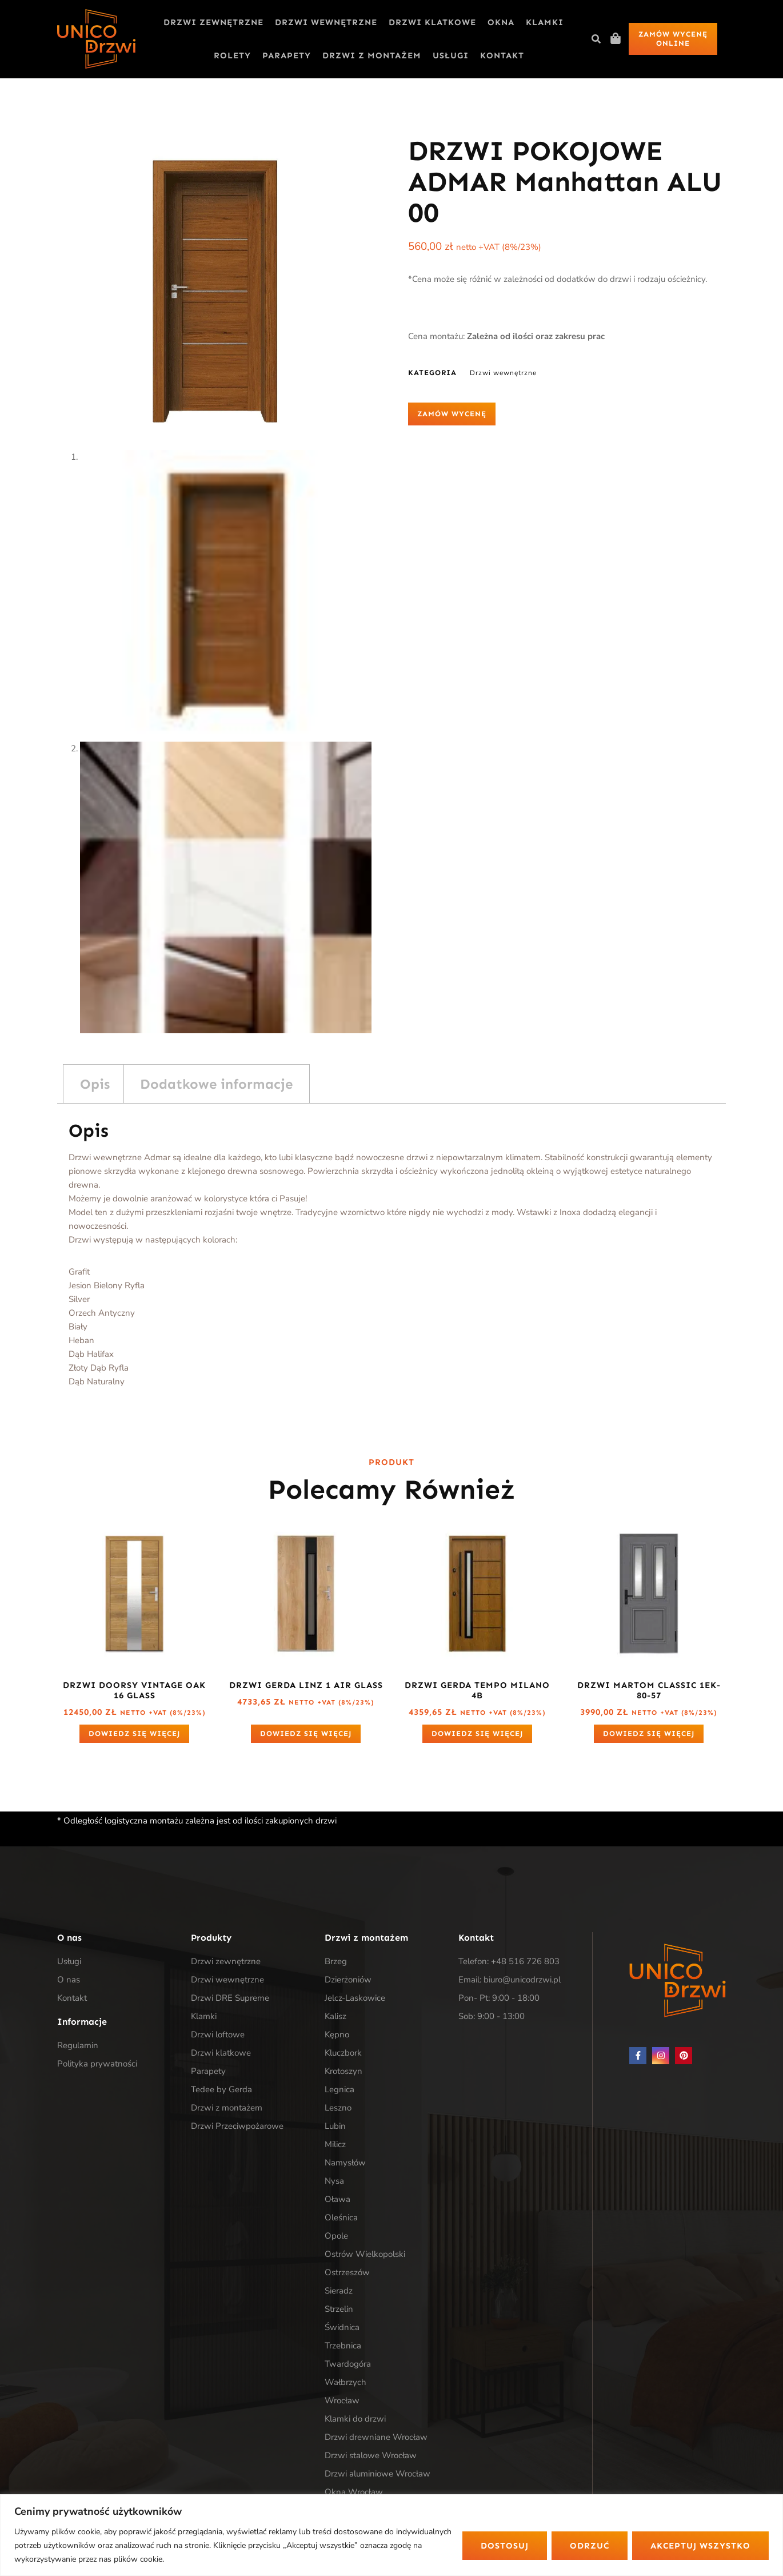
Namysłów (345, 2162)
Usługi (451, 55)
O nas (68, 1979)
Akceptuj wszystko (700, 2546)
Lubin (335, 2126)
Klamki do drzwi (355, 2418)
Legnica (339, 2089)
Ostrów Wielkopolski (365, 2254)
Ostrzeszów (347, 2272)
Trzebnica (343, 2345)
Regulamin (77, 2045)
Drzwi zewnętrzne (213, 22)
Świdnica (342, 2327)
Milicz (335, 2144)
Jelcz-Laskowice (355, 1998)
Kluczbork (343, 2053)
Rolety (232, 55)
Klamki (545, 22)
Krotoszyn (343, 2071)
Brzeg (336, 1961)
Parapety (286, 55)
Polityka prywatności (97, 2063)
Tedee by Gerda (221, 2089)
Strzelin (339, 2309)
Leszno (338, 2107)
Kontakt (502, 55)
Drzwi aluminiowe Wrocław (377, 2473)
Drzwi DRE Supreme (230, 1998)
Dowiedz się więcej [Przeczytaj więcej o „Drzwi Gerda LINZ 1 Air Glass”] (305, 1733)
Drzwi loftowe (218, 2034)
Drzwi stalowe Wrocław (371, 2455)
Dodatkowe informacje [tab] (216, 1084)
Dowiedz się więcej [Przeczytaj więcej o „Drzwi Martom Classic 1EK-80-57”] (648, 1733)
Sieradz (339, 2290)
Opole (336, 2235)
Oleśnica (341, 2217)
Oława (337, 2199)
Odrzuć (589, 2546)
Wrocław (342, 2400)
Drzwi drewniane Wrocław (376, 2437)
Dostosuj (505, 2546)
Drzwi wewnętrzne (326, 22)
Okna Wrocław (354, 2492)
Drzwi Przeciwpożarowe (237, 2126)
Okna (501, 22)
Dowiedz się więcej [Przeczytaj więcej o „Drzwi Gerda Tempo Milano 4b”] (477, 1733)
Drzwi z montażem (371, 55)
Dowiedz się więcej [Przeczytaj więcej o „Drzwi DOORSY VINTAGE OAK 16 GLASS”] (134, 1733)
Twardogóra (348, 2364)
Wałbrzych (345, 2382)
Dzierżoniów (348, 1979)
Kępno (337, 2034)
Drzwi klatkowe (432, 22)
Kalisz (335, 2016)
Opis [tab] (95, 1084)
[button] (596, 39)
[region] (391, 2535)
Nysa (334, 2181)
